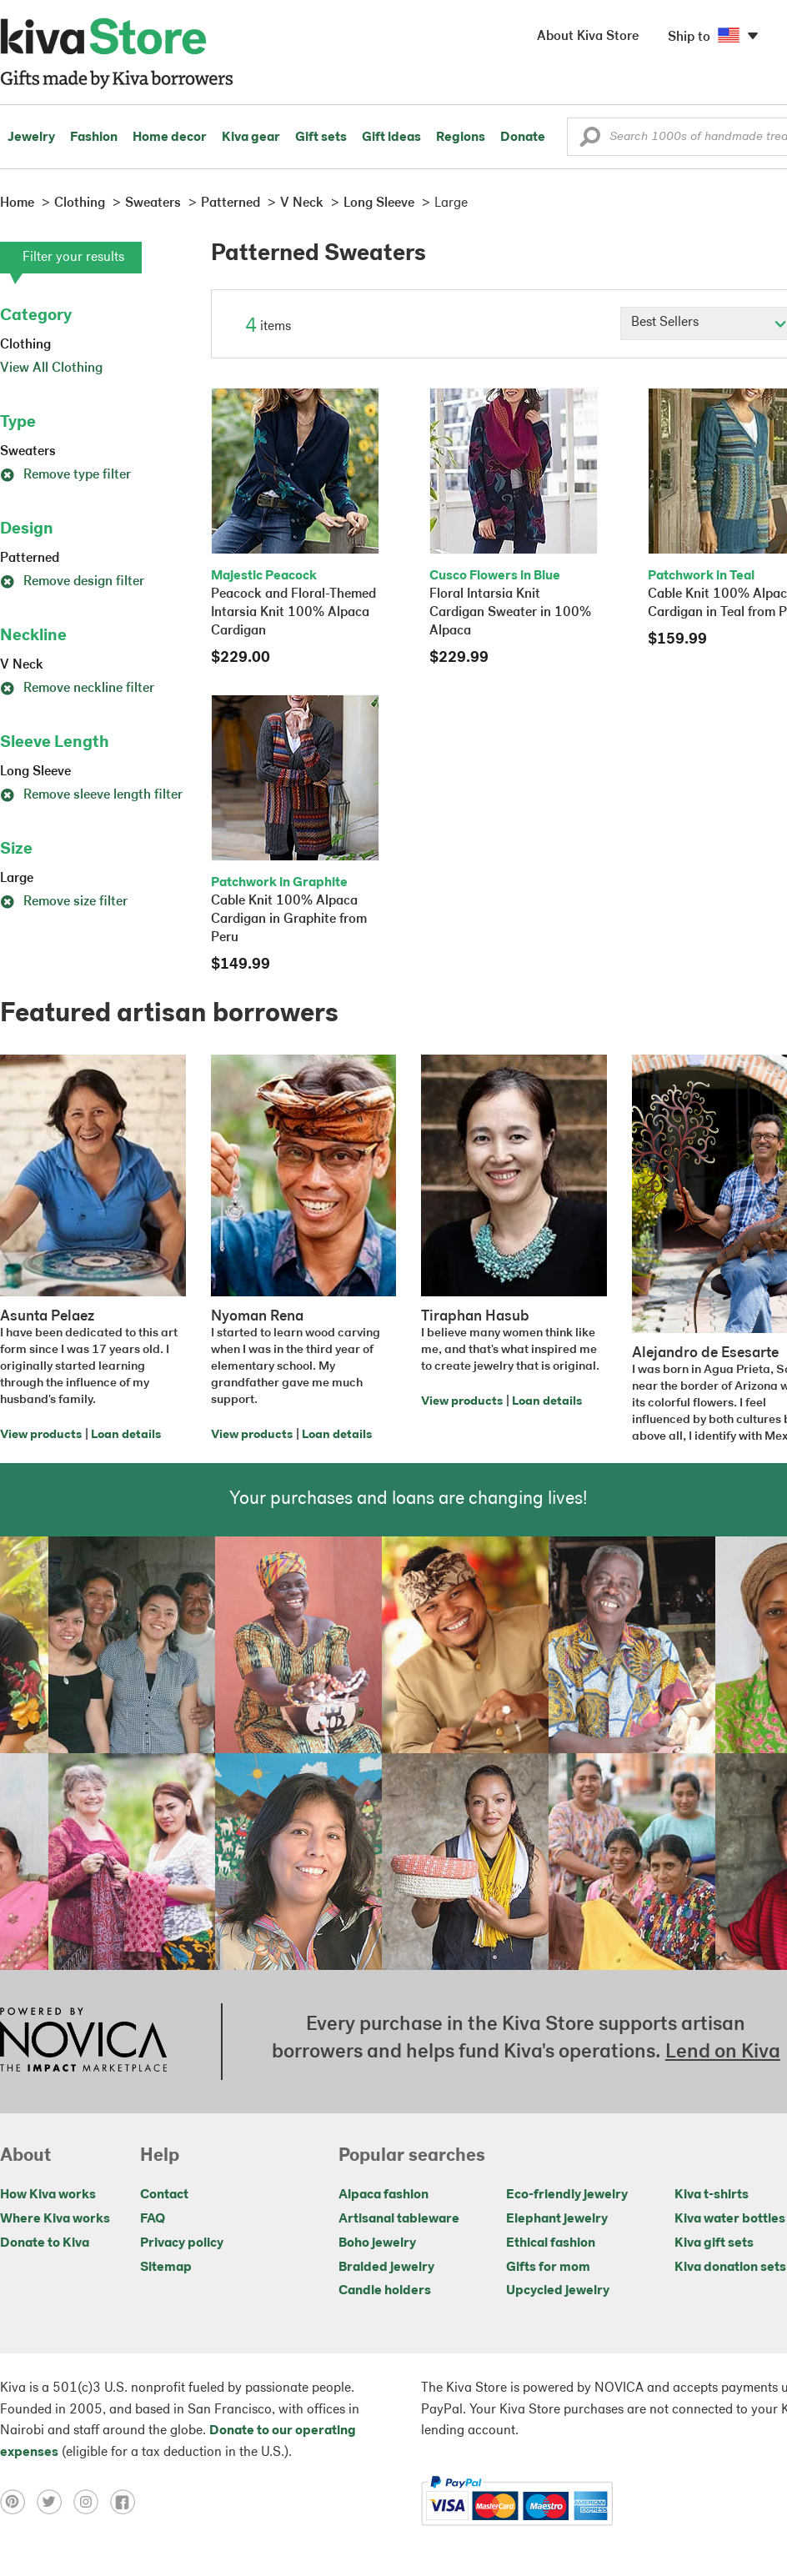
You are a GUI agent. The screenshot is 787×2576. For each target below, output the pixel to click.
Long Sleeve (35, 772)
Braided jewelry (386, 2267)
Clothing (25, 345)
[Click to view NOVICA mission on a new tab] (83, 2041)
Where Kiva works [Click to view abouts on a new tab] (55, 2219)
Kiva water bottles (729, 2219)
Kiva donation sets (730, 2267)
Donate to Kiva (44, 2243)
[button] (589, 141)
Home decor (170, 137)
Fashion (94, 137)
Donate (522, 137)
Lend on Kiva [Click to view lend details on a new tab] (722, 2052)
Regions (460, 137)
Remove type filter (65, 475)
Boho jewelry (377, 2243)
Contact (164, 2195)
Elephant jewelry (557, 2219)
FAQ (152, 2219)
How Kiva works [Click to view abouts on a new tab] (48, 2195)
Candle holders (384, 2291)
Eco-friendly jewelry (567, 2195)
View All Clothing (51, 368)
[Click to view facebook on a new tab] (126, 2501)
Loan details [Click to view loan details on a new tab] (126, 1435)
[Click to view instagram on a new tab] (91, 2501)
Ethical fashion (550, 2243)
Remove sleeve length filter (91, 795)
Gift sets (321, 137)
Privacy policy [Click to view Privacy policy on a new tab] (181, 2243)
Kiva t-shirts (711, 2195)
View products (41, 1435)
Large (16, 878)
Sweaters (28, 452)
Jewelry (31, 137)
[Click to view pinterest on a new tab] (18, 2501)
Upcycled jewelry (557, 2291)
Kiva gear (251, 137)
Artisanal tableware (398, 2219)
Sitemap (166, 2267)
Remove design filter (72, 582)
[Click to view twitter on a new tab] (55, 2501)
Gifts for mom (548, 2267)
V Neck (21, 665)
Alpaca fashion (383, 2195)
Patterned (29, 558)
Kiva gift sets (714, 2243)
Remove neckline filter (77, 688)
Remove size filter (64, 902)
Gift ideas (391, 137)
